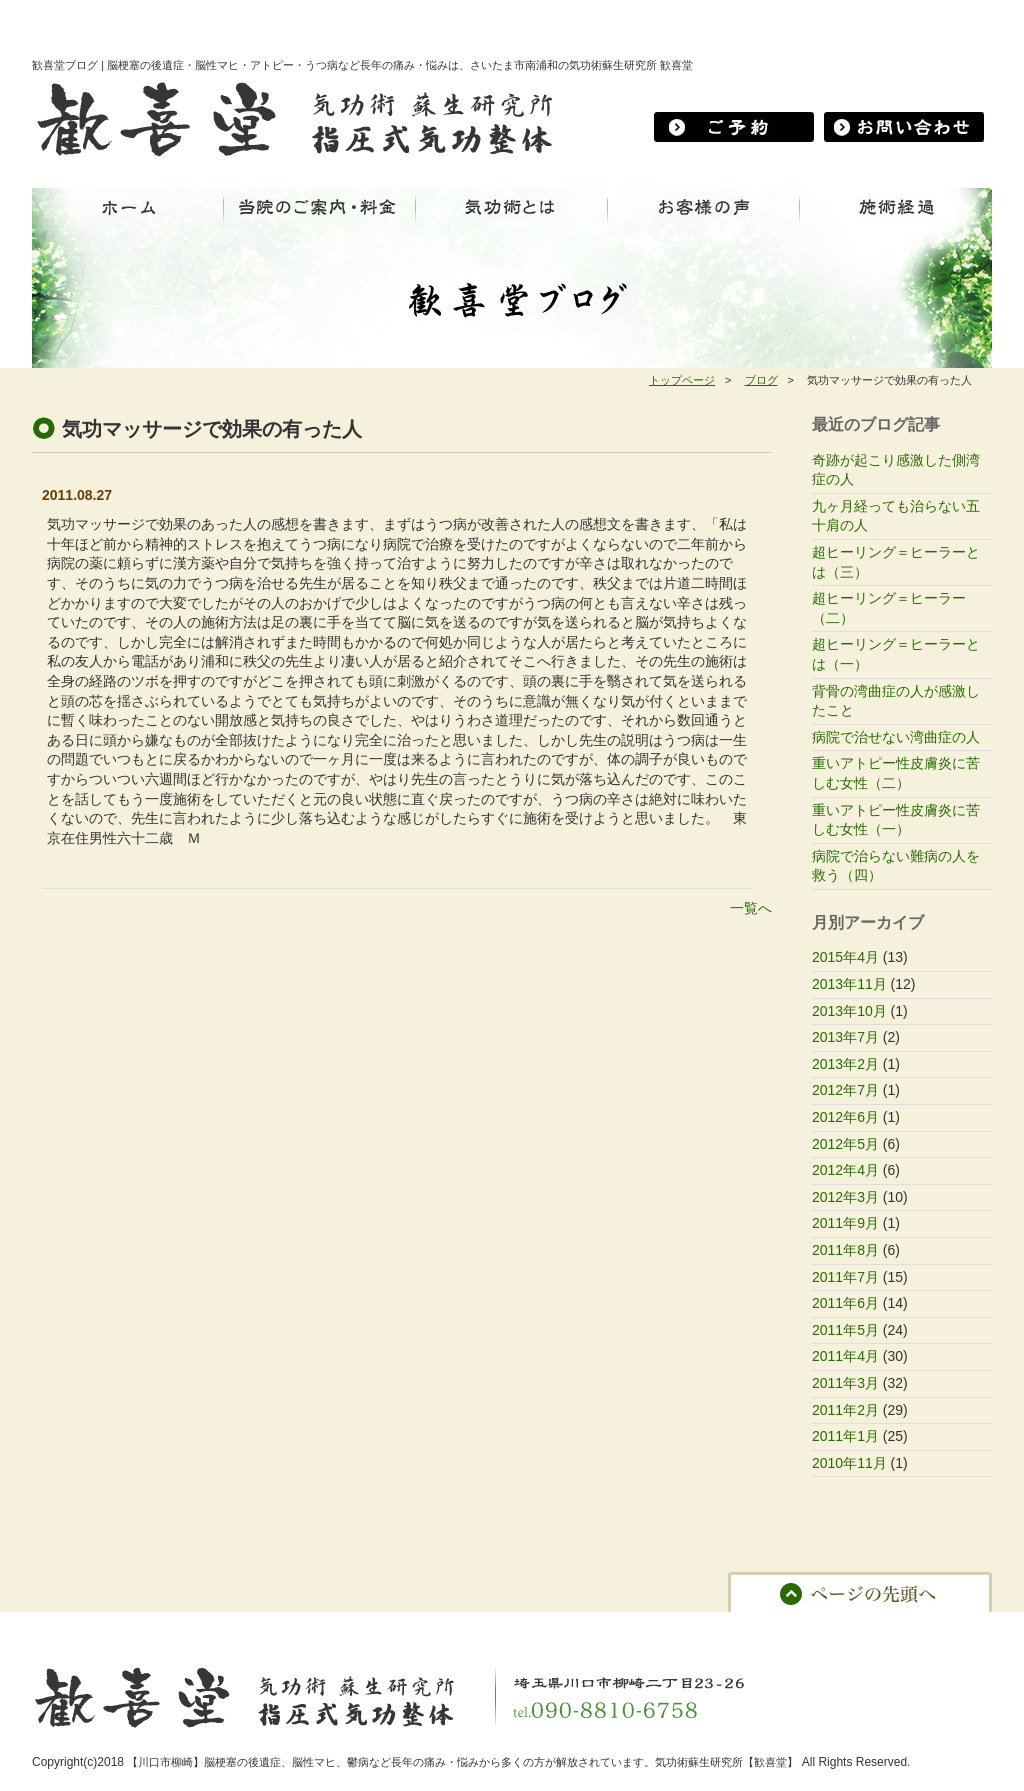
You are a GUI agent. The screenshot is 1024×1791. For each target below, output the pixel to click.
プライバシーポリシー (718, 1627)
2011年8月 (845, 1250)
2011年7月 (845, 1277)
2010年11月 (849, 1463)
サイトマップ (835, 1627)
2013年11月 (849, 984)
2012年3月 (845, 1197)
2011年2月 (845, 1410)
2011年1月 (845, 1436)
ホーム (60, 1627)
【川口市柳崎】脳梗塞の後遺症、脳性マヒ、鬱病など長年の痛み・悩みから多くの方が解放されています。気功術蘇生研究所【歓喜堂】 (462, 1762)
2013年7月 (845, 1037)
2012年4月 (845, 1170)
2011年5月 (845, 1330)
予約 (567, 1627)
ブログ (761, 380)
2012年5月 (845, 1144)
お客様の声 (410, 1627)
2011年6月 (845, 1303)
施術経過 (334, 1627)
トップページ (682, 380)
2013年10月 (849, 1011)
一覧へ (751, 908)
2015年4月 (845, 957)
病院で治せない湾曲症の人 (896, 737)
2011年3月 (845, 1383)
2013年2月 (845, 1064)
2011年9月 (845, 1223)
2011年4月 (845, 1356)
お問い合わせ (497, 1627)
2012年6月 (845, 1117)
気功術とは (259, 1627)
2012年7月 (845, 1090)
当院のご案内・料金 (153, 1627)
